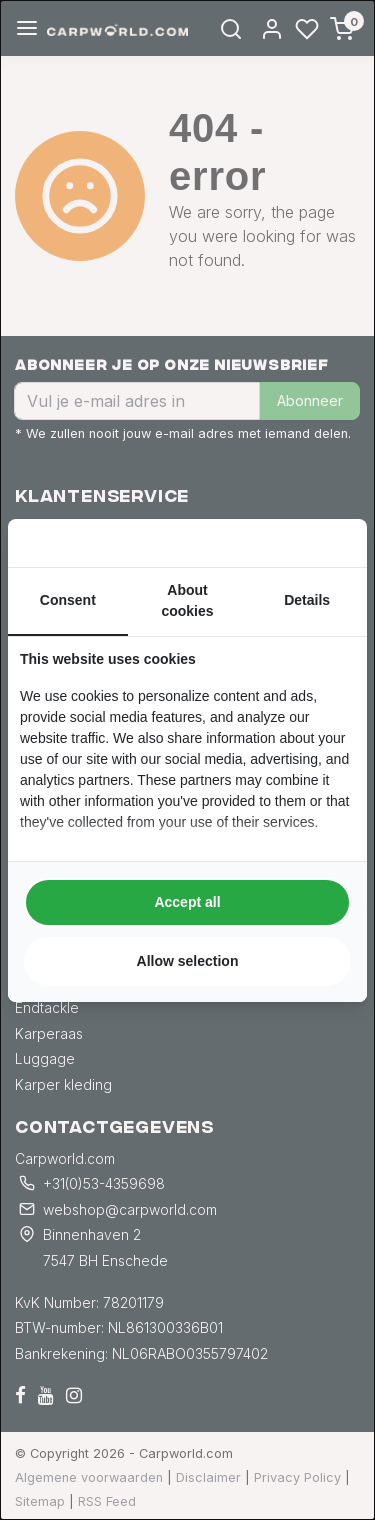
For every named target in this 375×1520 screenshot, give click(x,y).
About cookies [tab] (187, 600)
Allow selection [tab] (188, 961)
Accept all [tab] (187, 902)
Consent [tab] (68, 600)
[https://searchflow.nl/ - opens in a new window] (330, 543)
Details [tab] (307, 600)
